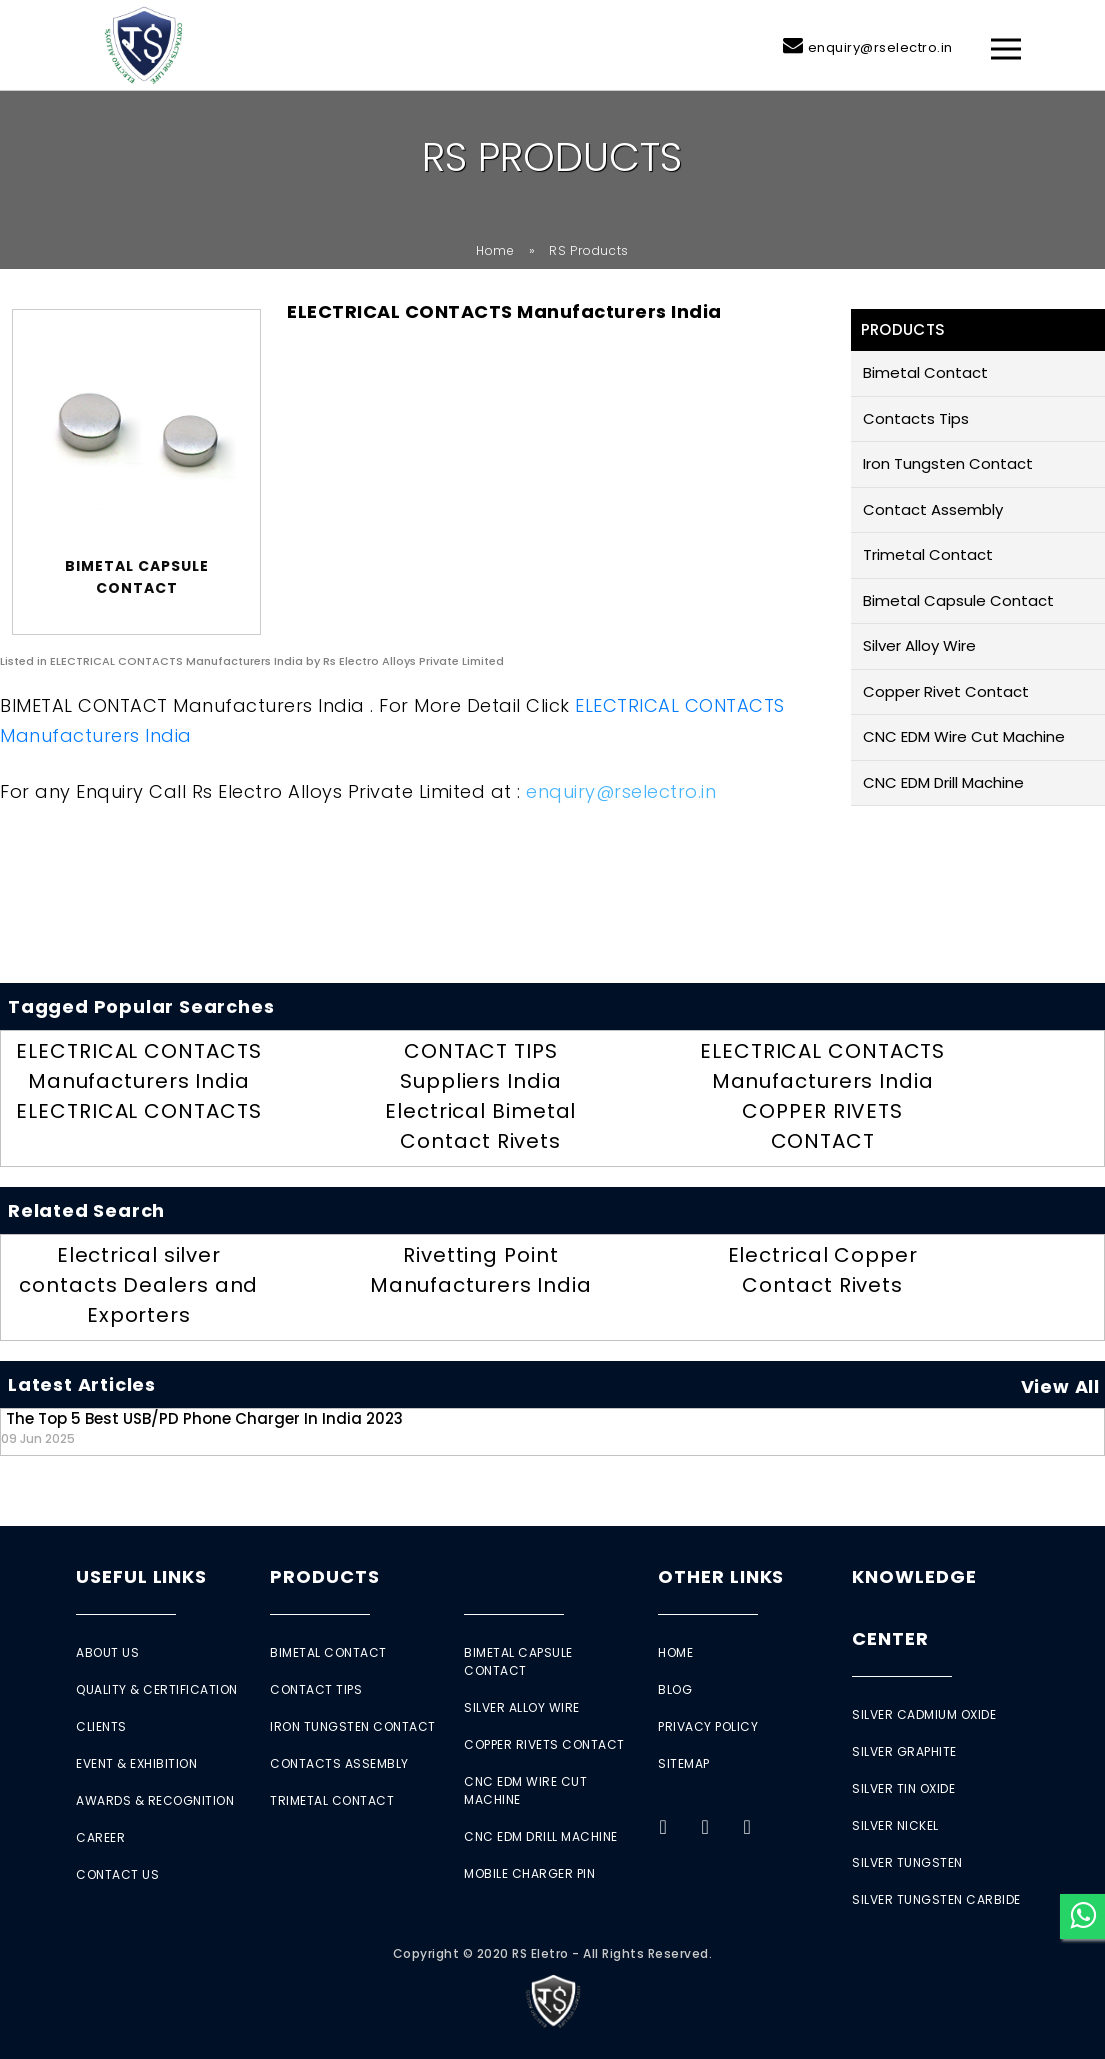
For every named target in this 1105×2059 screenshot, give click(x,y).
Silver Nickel (895, 1825)
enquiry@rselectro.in (880, 47)
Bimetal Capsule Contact (958, 600)
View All (1060, 1386)
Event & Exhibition (136, 1763)
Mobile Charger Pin (529, 1873)
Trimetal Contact (928, 554)
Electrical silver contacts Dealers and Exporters (138, 1285)
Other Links (721, 1576)
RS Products (589, 250)
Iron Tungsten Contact (948, 463)
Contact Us (117, 1874)
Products (324, 1576)
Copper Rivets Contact (544, 1744)
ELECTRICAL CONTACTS (138, 1111)
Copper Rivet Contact (946, 691)
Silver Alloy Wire (919, 645)
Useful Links (141, 1576)
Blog (675, 1689)
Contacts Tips (916, 418)
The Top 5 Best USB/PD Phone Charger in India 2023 (202, 1427)
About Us (107, 1652)
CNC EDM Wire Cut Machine (964, 736)
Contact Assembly (933, 509)
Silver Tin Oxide (903, 1788)
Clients (101, 1726)
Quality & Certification (157, 1689)
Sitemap (684, 1763)
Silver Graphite (904, 1751)
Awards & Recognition (155, 1800)
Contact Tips (316, 1689)
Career (100, 1837)
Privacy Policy (708, 1726)
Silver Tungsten (907, 1862)
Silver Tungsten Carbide (936, 1899)
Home (495, 250)
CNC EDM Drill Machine (943, 782)
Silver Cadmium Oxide (924, 1714)
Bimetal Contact (925, 372)
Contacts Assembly (339, 1763)
